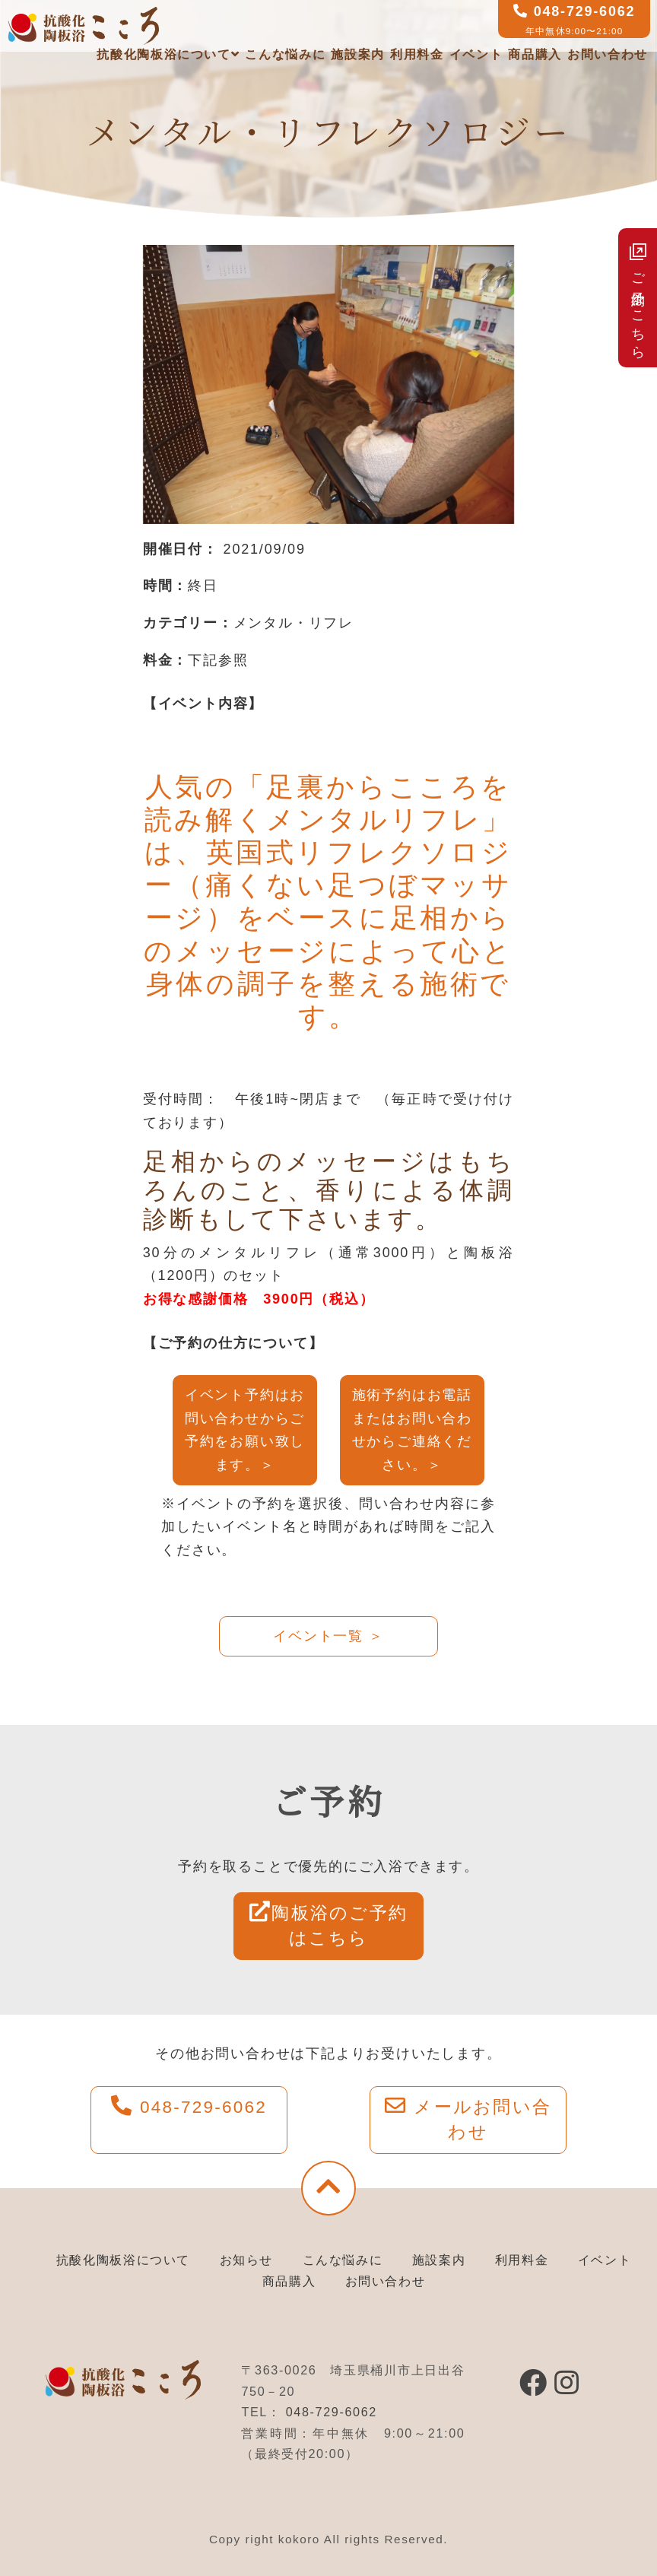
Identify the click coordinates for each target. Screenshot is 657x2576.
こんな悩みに (285, 54)
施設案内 (357, 54)
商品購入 (534, 54)
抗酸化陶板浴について (123, 2259)
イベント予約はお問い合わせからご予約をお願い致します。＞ (245, 1429)
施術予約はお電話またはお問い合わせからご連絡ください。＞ (412, 1429)
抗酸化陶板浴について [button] (168, 54)
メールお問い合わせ (468, 2118)
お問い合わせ (607, 54)
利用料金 (416, 54)
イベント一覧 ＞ (328, 1636)
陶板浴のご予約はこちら (328, 1925)
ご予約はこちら (638, 297)
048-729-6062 (574, 21)
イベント (476, 54)
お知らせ (246, 2259)
